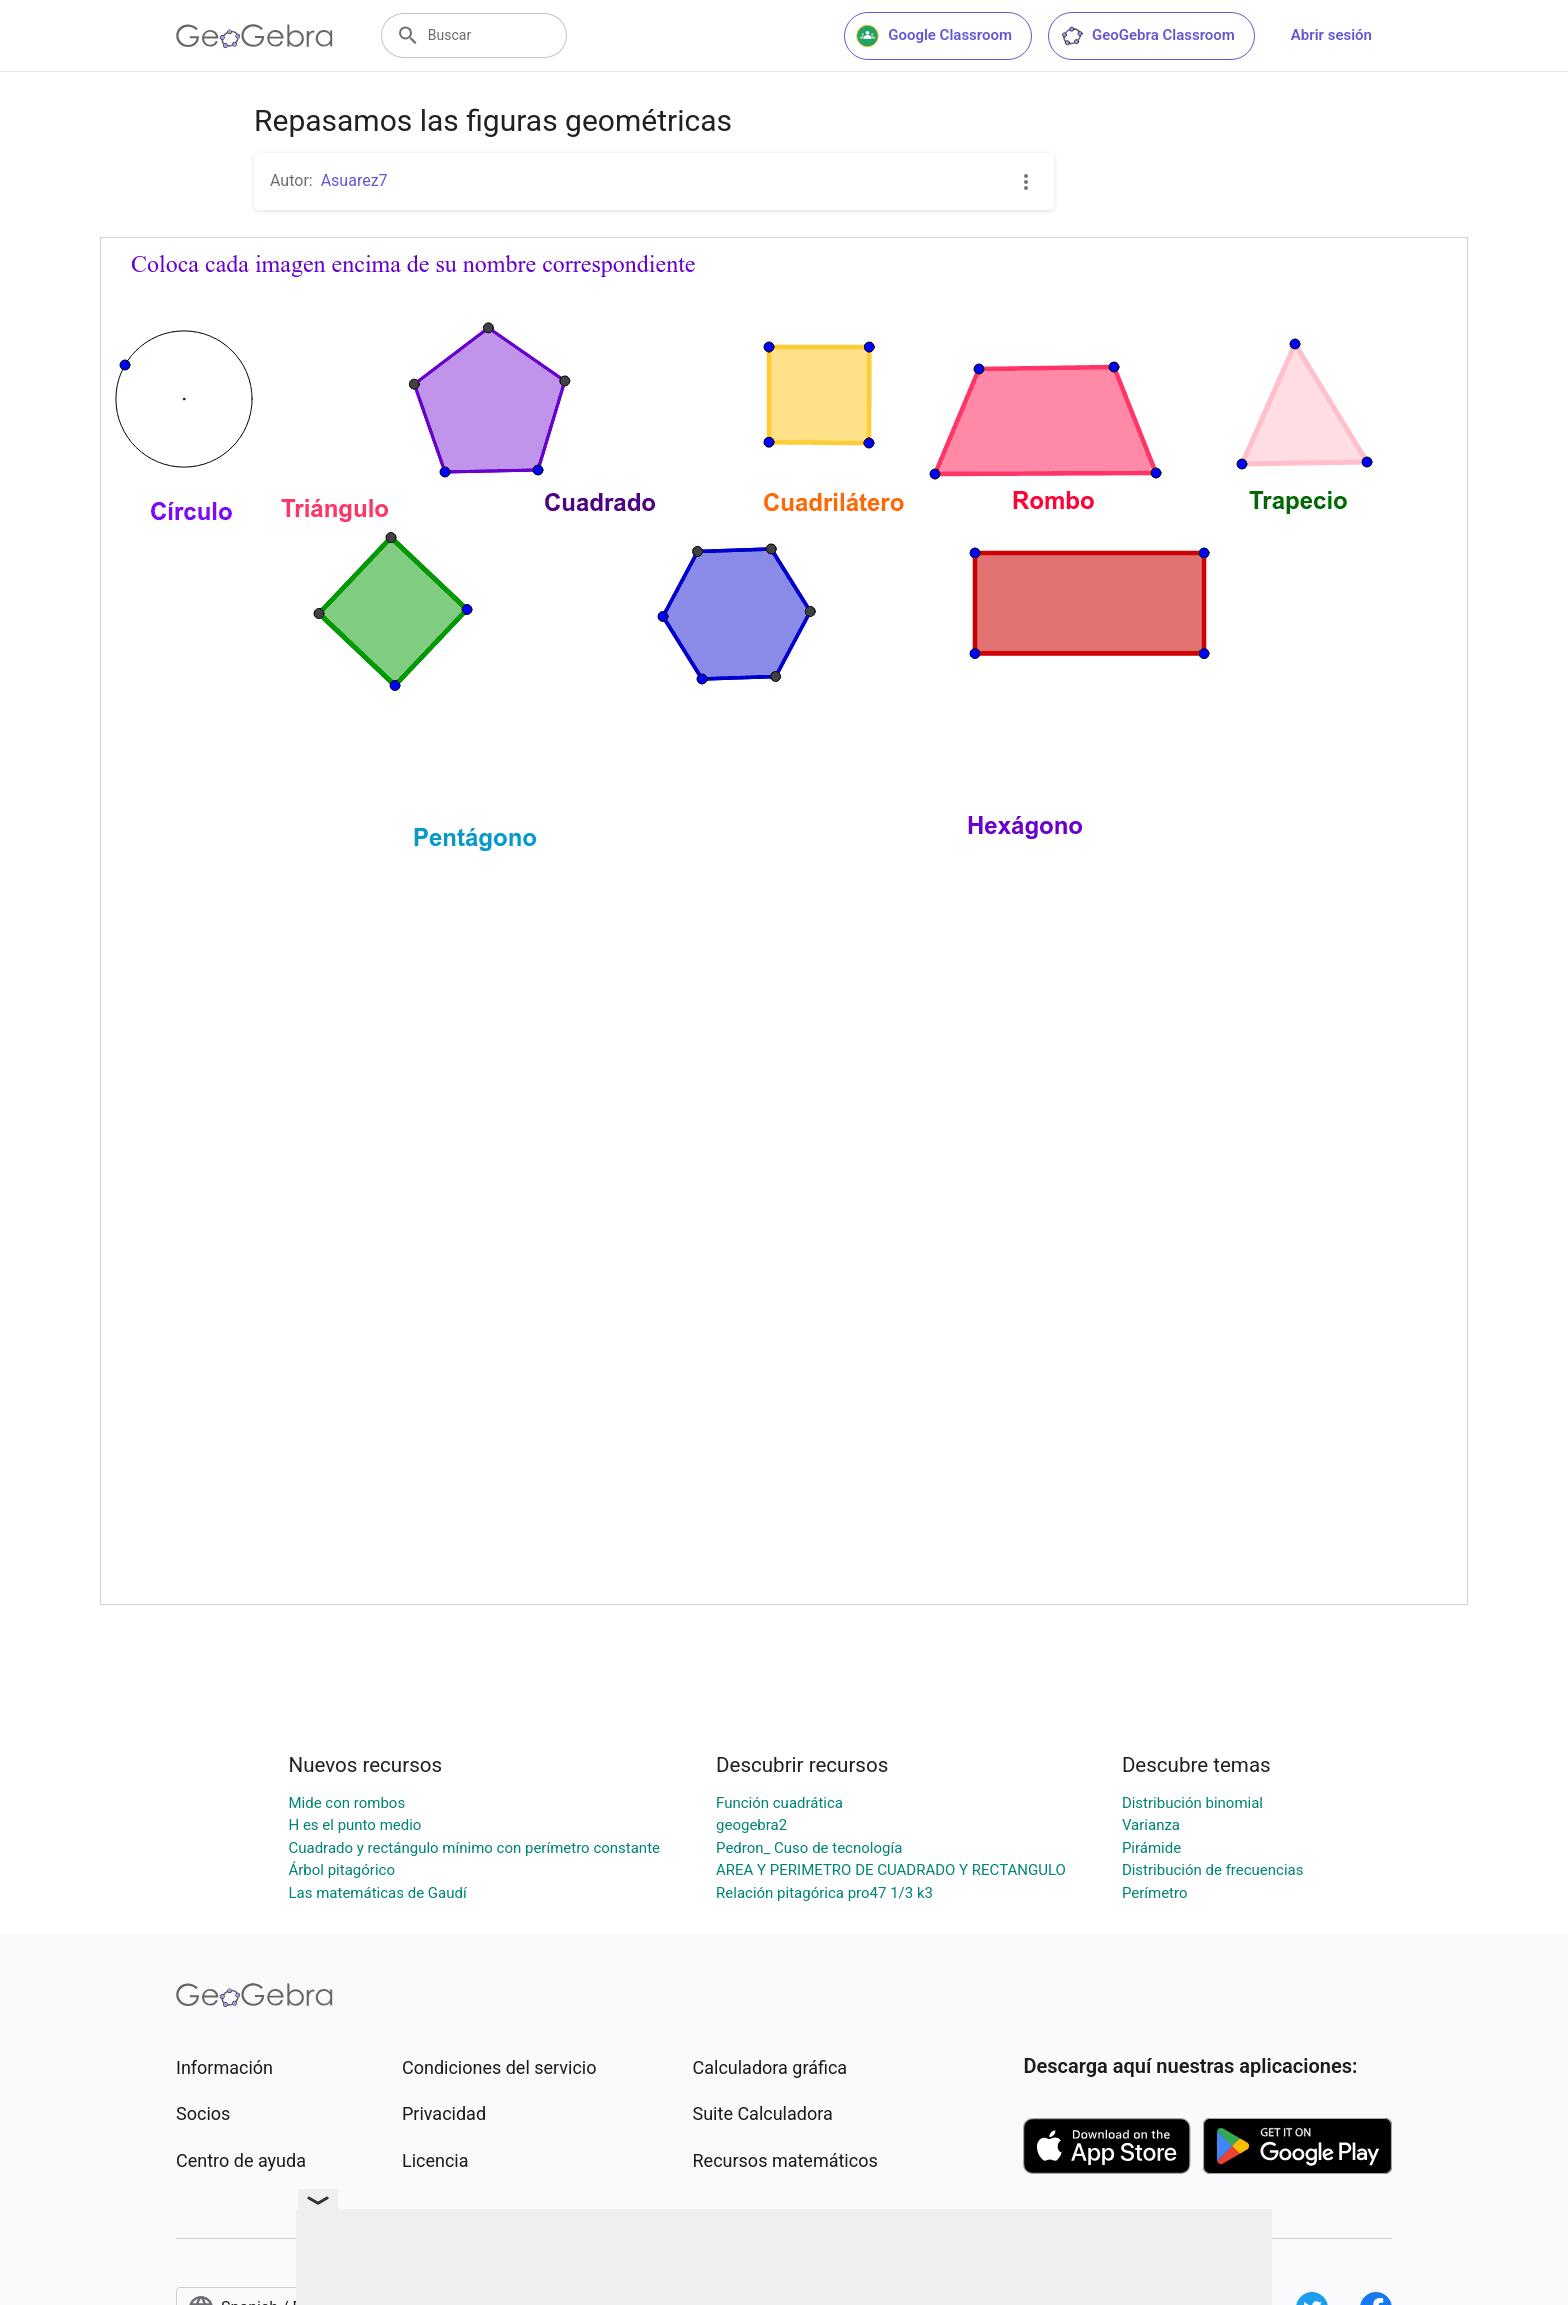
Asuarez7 (354, 180)
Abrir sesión (1331, 35)
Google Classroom (934, 36)
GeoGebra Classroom (1147, 36)
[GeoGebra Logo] (254, 36)
